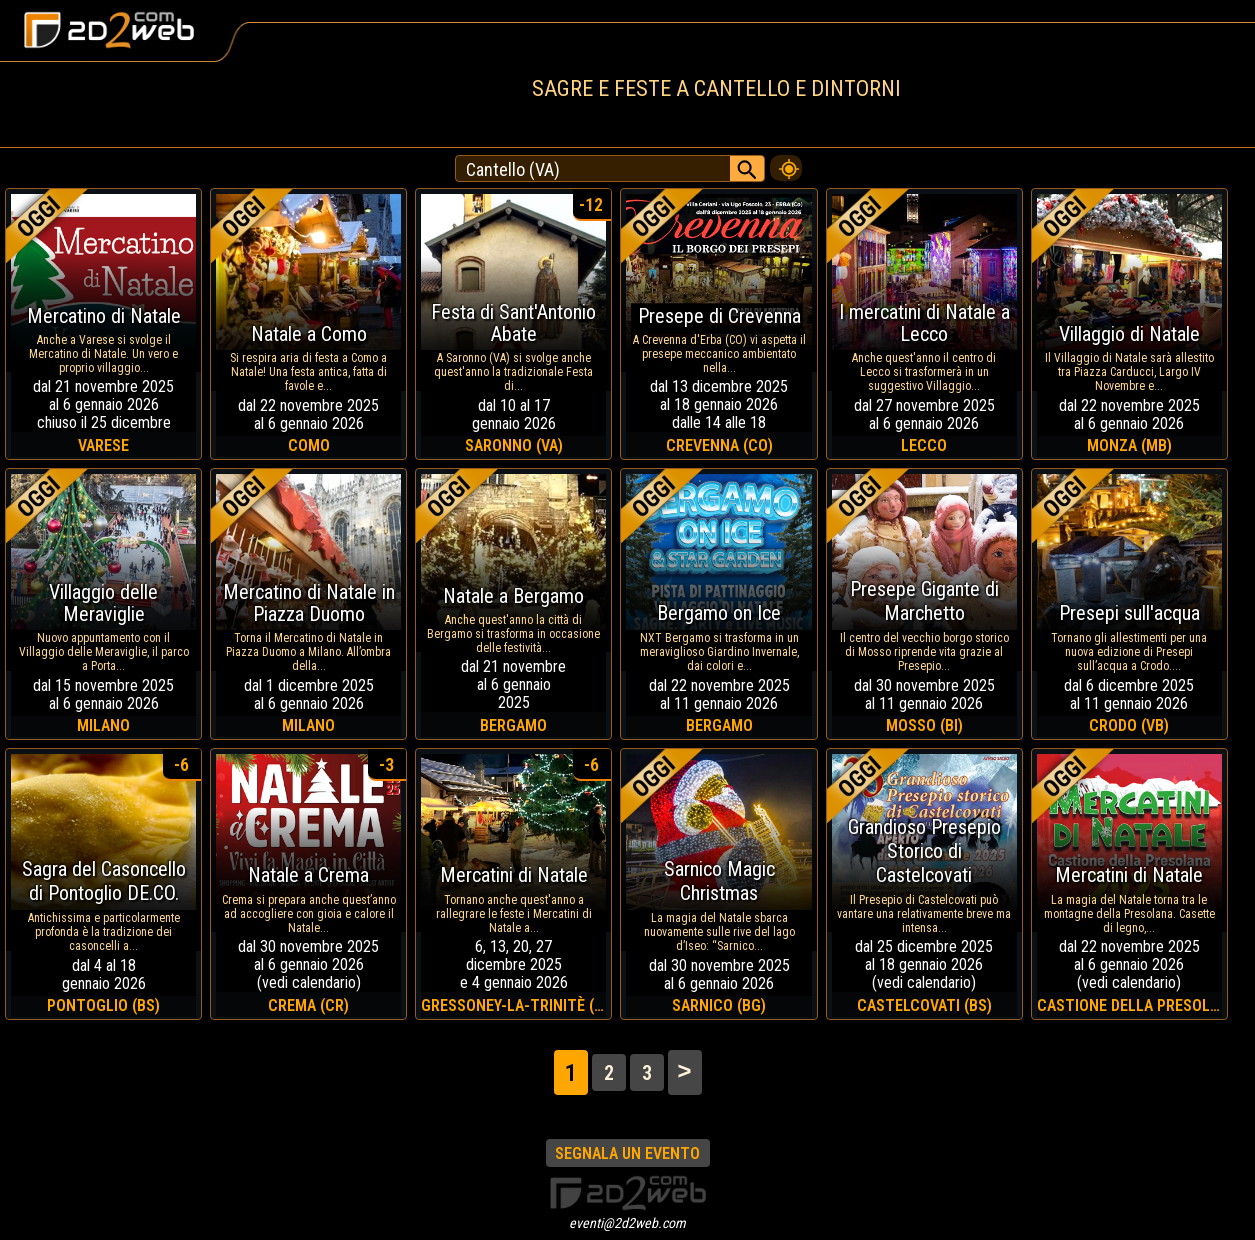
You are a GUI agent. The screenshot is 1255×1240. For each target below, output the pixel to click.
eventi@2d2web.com (627, 1223)
